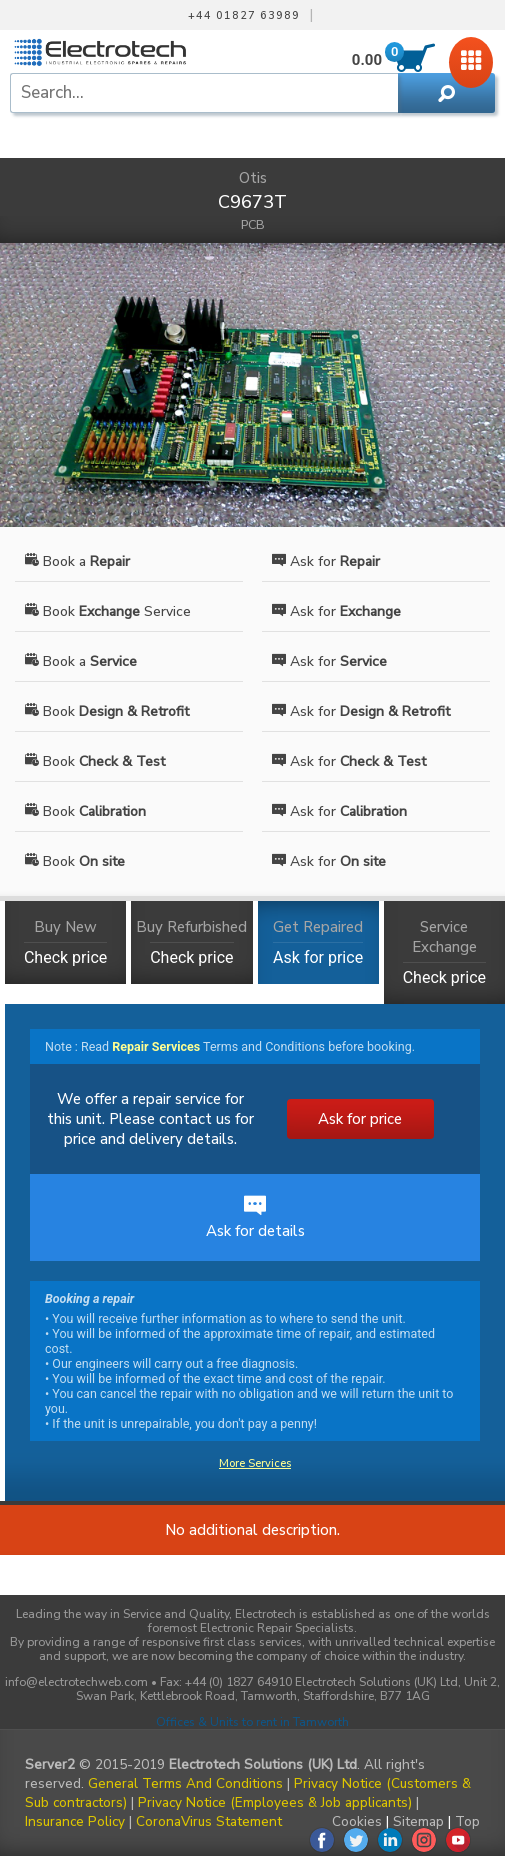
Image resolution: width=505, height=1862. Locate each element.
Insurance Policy (75, 1821)
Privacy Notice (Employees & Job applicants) (275, 1802)
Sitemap (418, 1821)
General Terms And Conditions (185, 1783)
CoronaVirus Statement (209, 1821)
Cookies (357, 1821)
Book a (77, 561)
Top (467, 1821)
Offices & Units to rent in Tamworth (252, 1722)
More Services (255, 1463)
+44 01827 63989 (244, 16)
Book (107, 711)
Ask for (326, 561)
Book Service (108, 611)
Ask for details (255, 1217)
